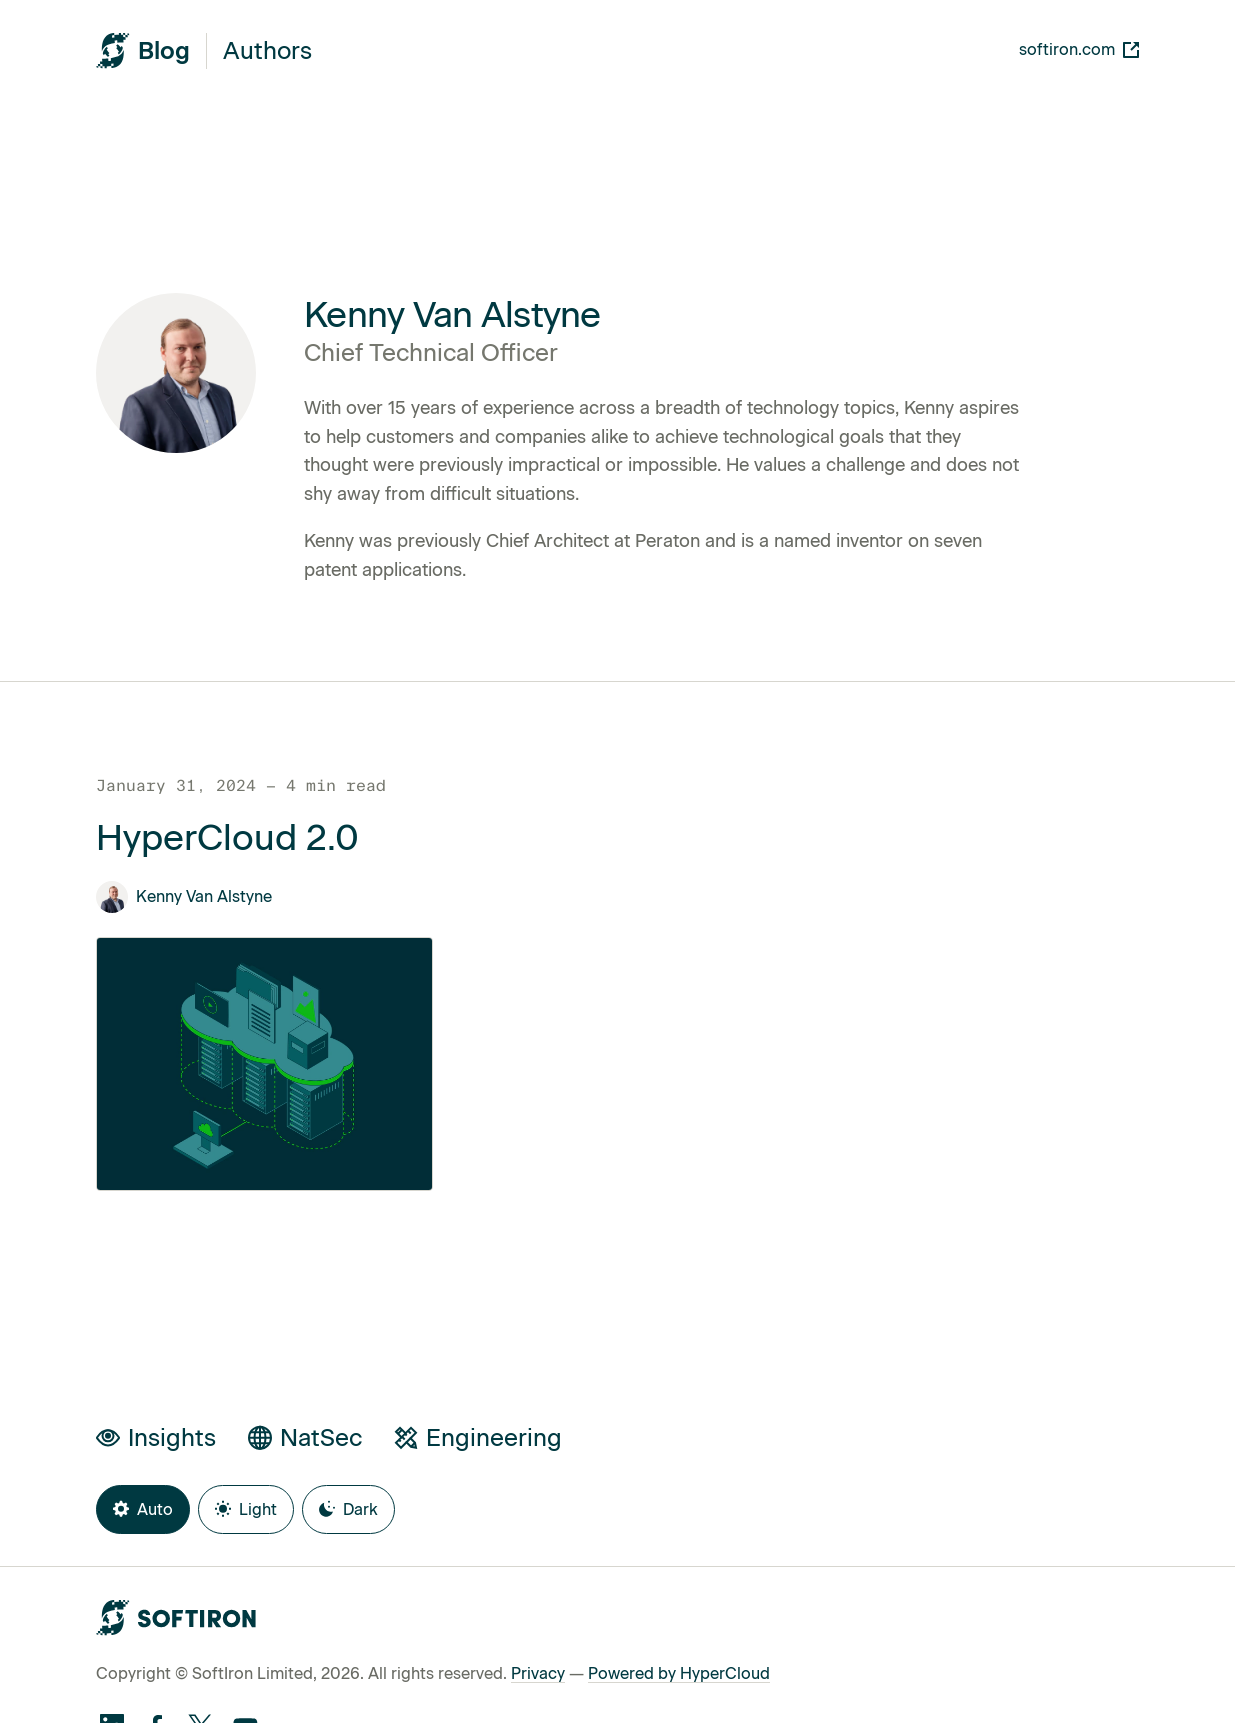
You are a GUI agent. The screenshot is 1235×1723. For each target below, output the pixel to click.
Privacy (538, 1673)
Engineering (478, 1437)
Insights (156, 1437)
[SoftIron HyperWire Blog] (143, 50)
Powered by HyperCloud (679, 1673)
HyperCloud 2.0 (227, 838)
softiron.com (1079, 49)
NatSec (305, 1437)
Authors (267, 51)
